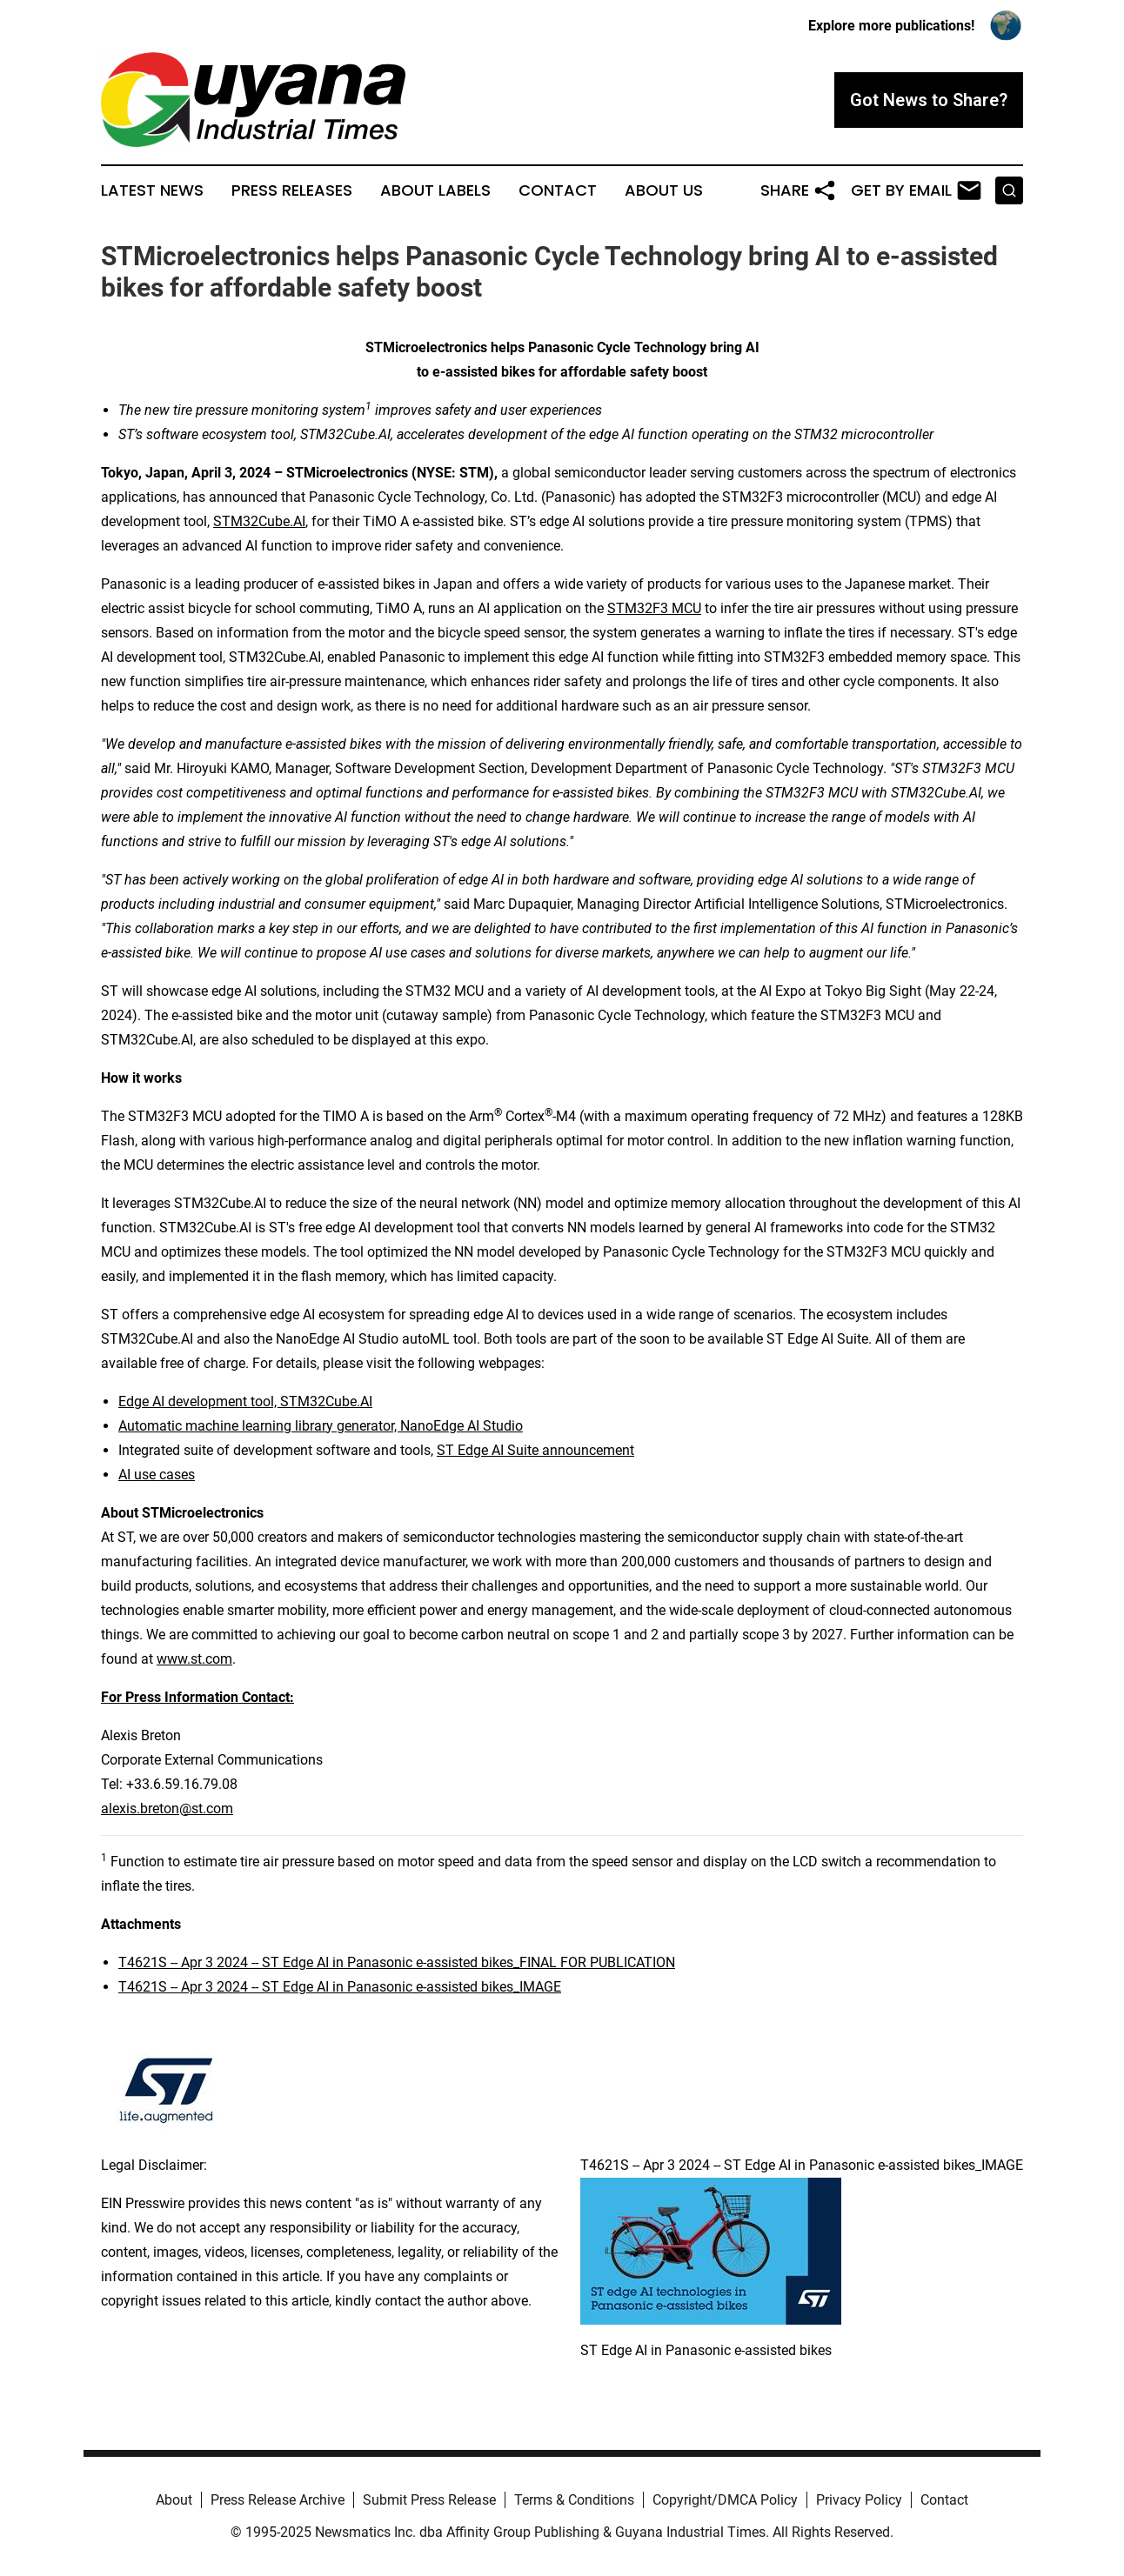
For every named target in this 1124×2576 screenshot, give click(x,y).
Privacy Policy (859, 2500)
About (174, 2500)
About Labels (435, 190)
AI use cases (156, 1474)
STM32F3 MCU (654, 608)
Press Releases (291, 190)
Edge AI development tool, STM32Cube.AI (245, 1401)
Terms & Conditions (574, 2500)
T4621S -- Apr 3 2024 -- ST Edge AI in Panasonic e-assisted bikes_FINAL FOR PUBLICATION (396, 1962)
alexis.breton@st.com (167, 1808)
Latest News (152, 190)
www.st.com (194, 1659)
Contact (558, 190)
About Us (664, 190)
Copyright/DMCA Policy (725, 2500)
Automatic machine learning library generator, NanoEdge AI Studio (320, 1426)
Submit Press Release (429, 2500)
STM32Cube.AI (259, 521)
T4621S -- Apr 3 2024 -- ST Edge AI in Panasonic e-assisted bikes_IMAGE (339, 1987)
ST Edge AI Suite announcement (535, 1450)
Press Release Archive (278, 2500)
